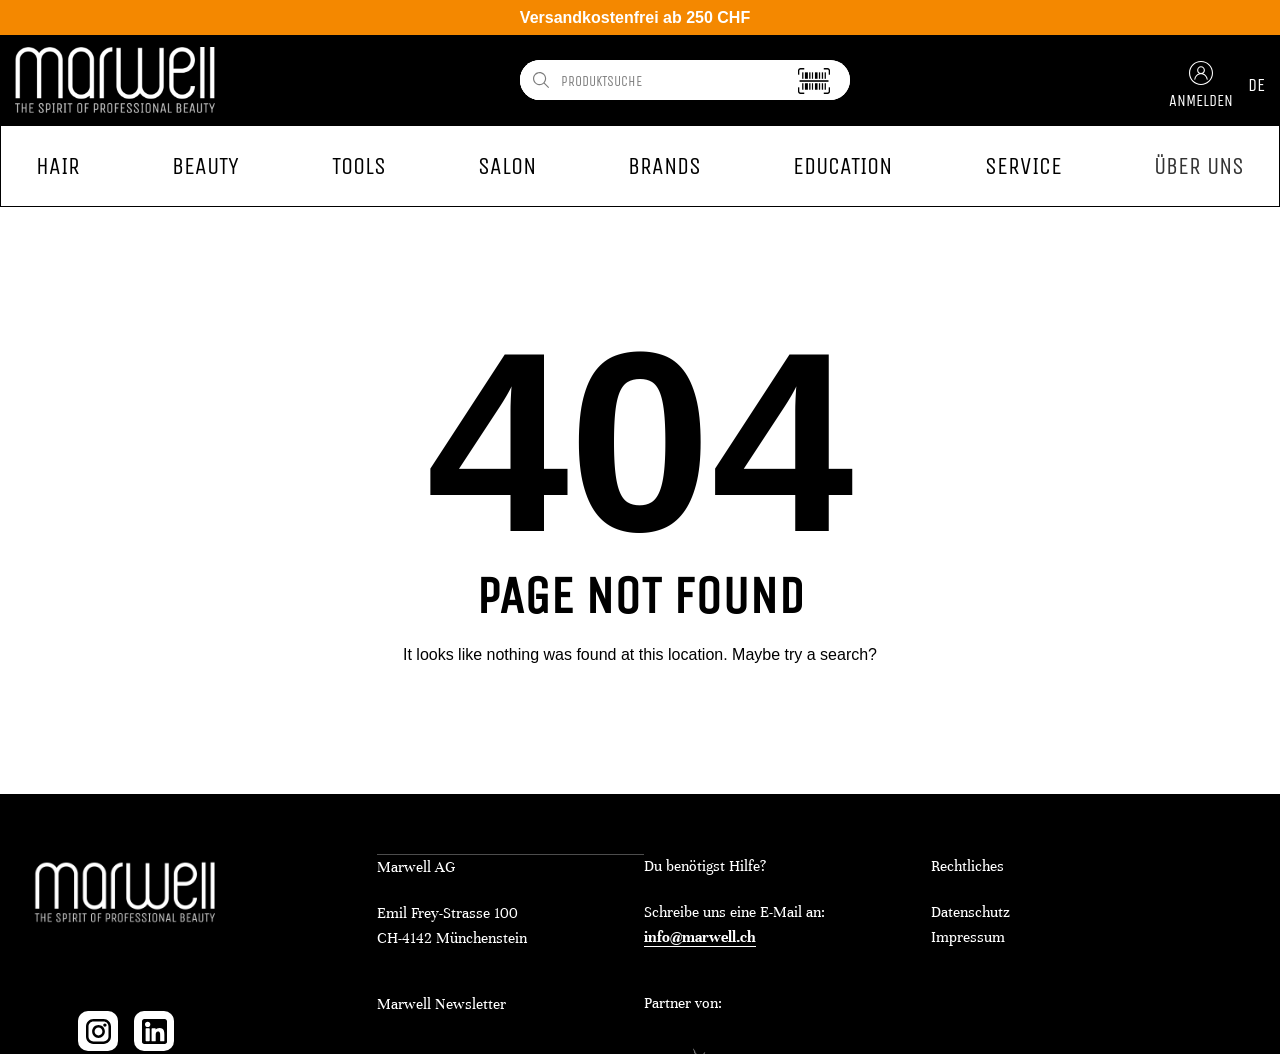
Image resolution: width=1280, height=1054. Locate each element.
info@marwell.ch (700, 937)
